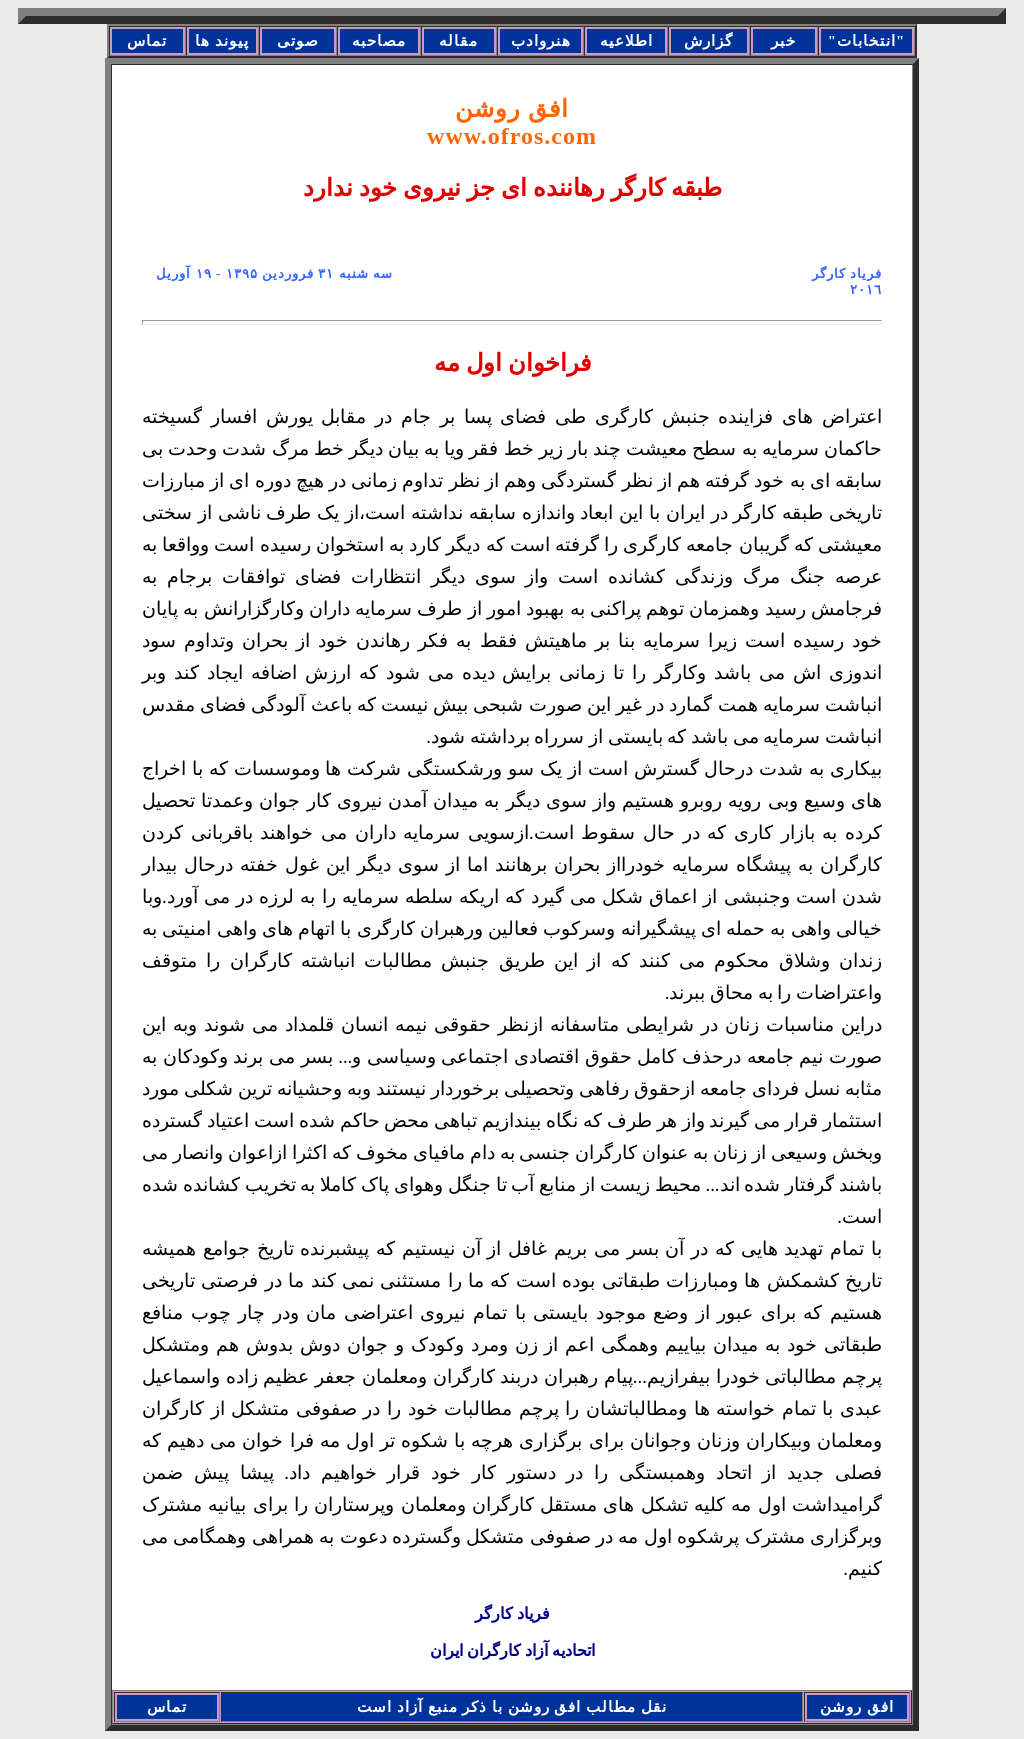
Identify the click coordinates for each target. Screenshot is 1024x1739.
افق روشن (512, 122)
